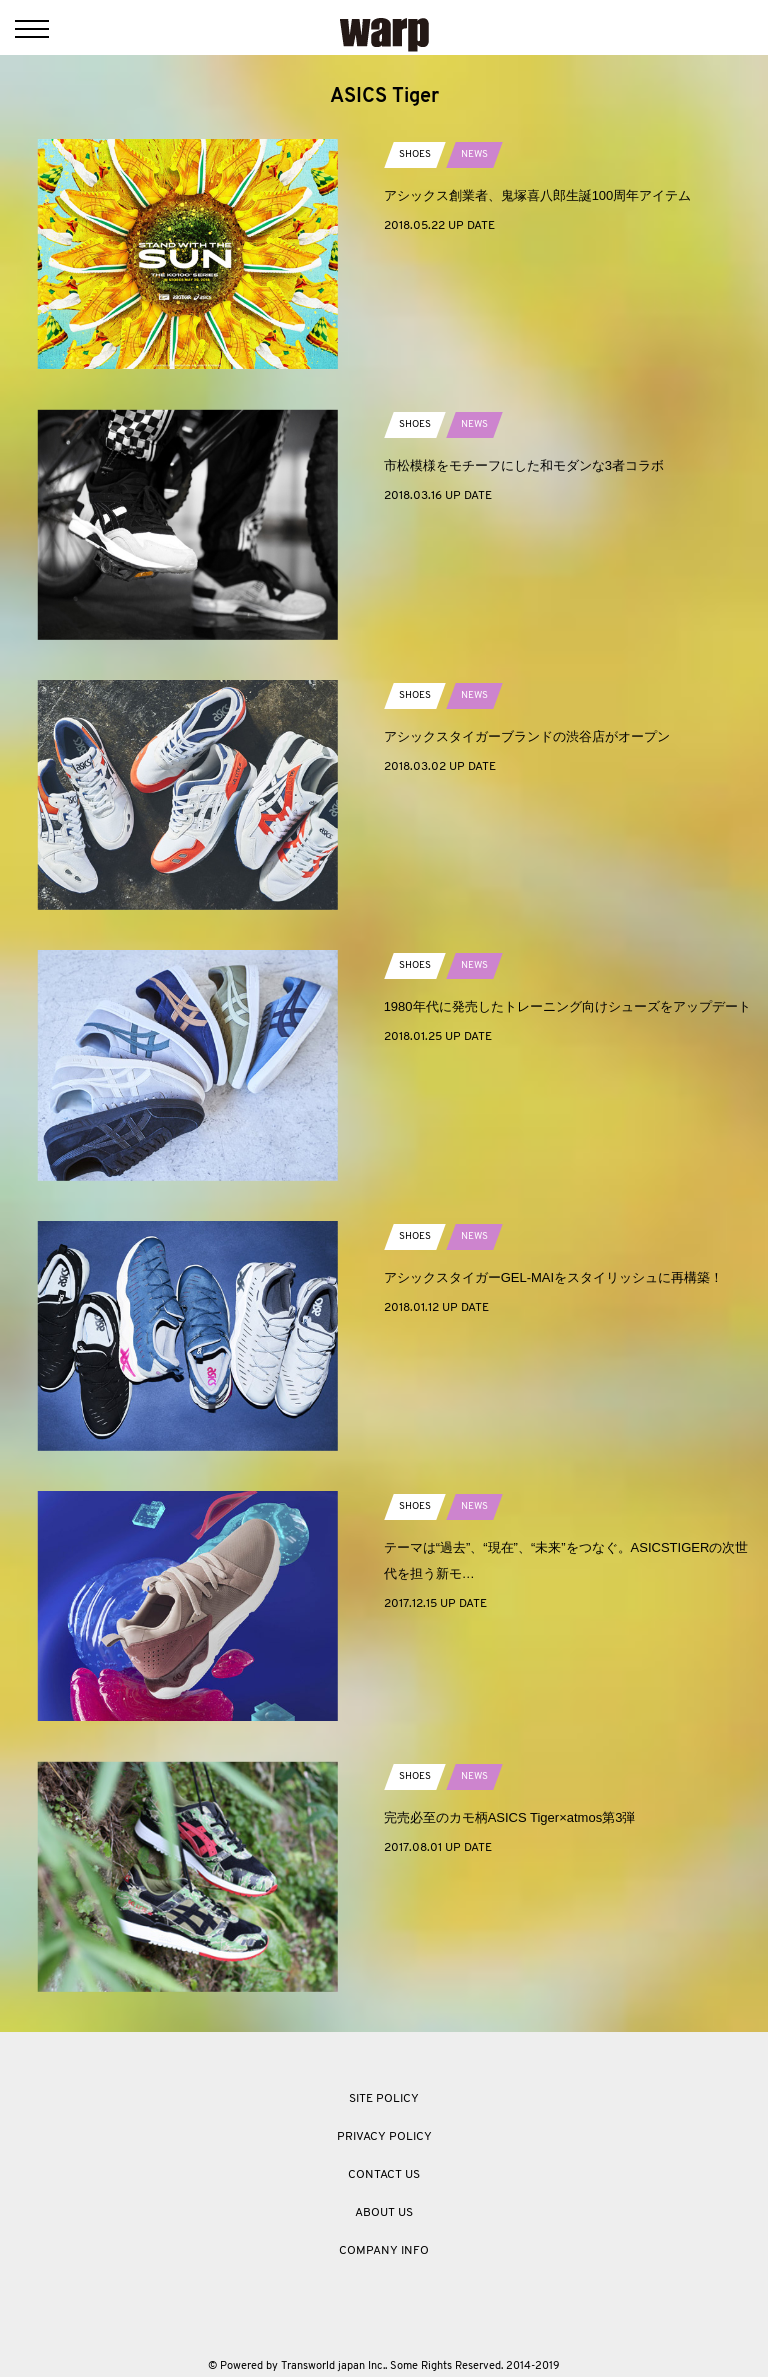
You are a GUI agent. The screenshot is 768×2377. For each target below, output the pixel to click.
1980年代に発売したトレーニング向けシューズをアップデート (567, 1006)
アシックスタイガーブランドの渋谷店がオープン (527, 736)
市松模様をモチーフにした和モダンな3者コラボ (524, 465)
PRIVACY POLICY (384, 2137)
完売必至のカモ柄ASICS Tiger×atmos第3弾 (510, 1817)
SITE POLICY (384, 2099)
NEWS (474, 154)
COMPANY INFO (384, 2251)
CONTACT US (384, 2175)
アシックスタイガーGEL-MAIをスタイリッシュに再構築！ (553, 1277)
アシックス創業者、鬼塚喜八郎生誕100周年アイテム (538, 195)
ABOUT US (384, 2213)
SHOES (415, 154)
